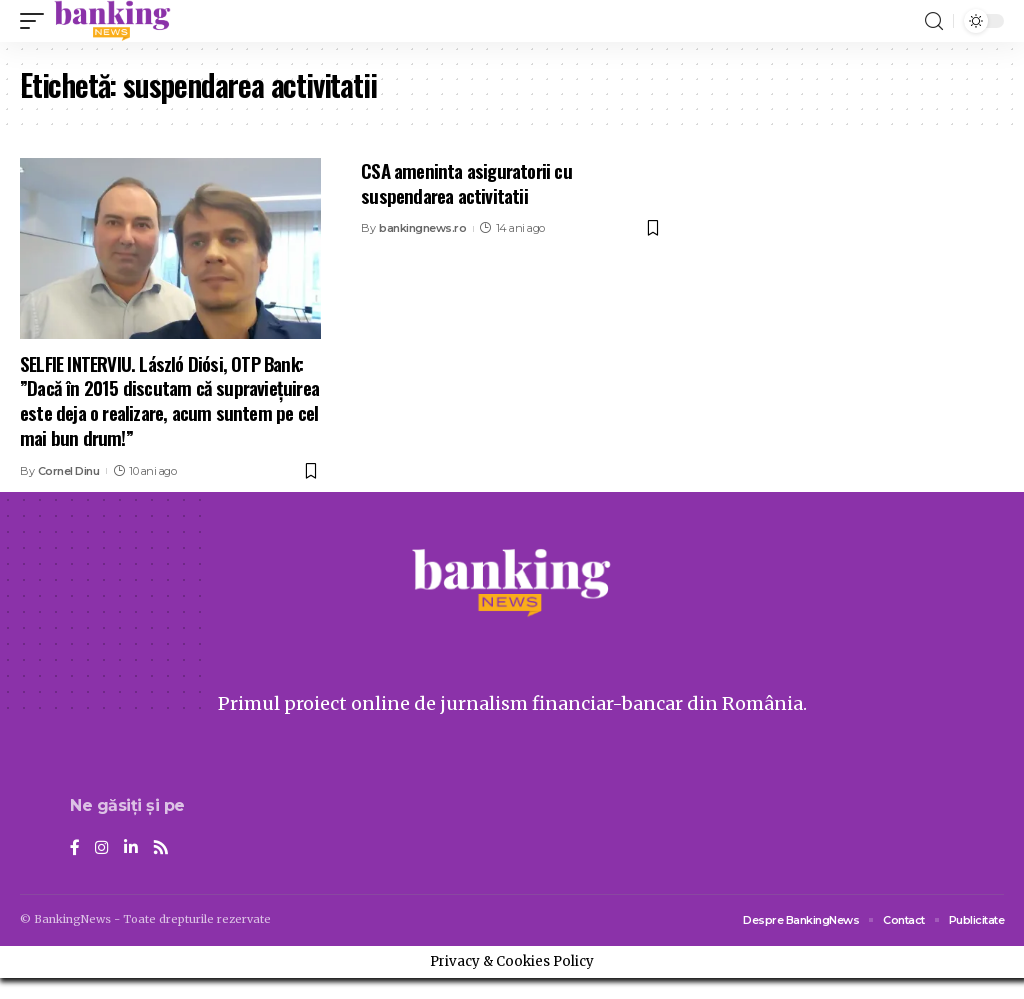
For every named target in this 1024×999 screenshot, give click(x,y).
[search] (934, 21)
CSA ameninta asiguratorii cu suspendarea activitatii (466, 182)
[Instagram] (102, 848)
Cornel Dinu (69, 471)
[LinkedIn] (131, 848)
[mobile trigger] (37, 21)
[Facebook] (75, 848)
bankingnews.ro (422, 228)
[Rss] (161, 848)
